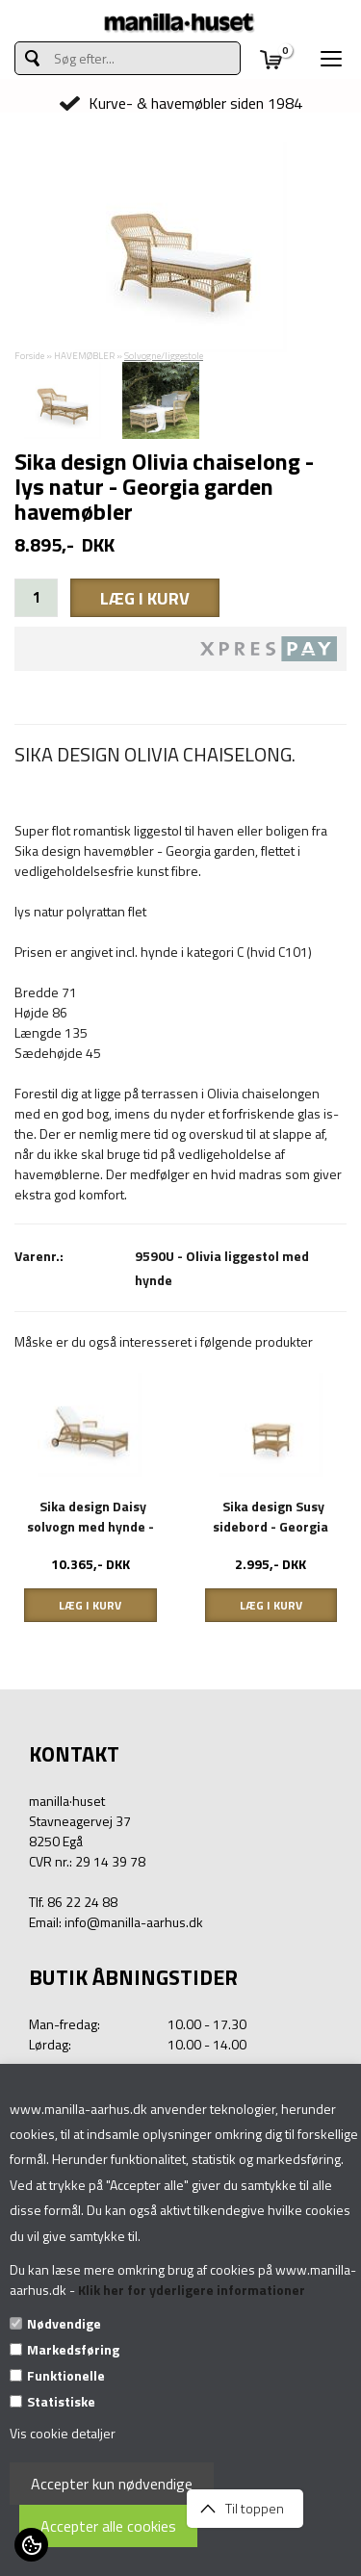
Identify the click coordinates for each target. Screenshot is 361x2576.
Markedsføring (73, 2349)
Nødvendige (64, 2323)
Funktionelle (66, 2375)
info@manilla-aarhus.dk (133, 1922)
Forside (29, 355)
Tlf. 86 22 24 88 (73, 1902)
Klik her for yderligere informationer (191, 2290)
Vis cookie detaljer (63, 2433)
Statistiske (61, 2401)
